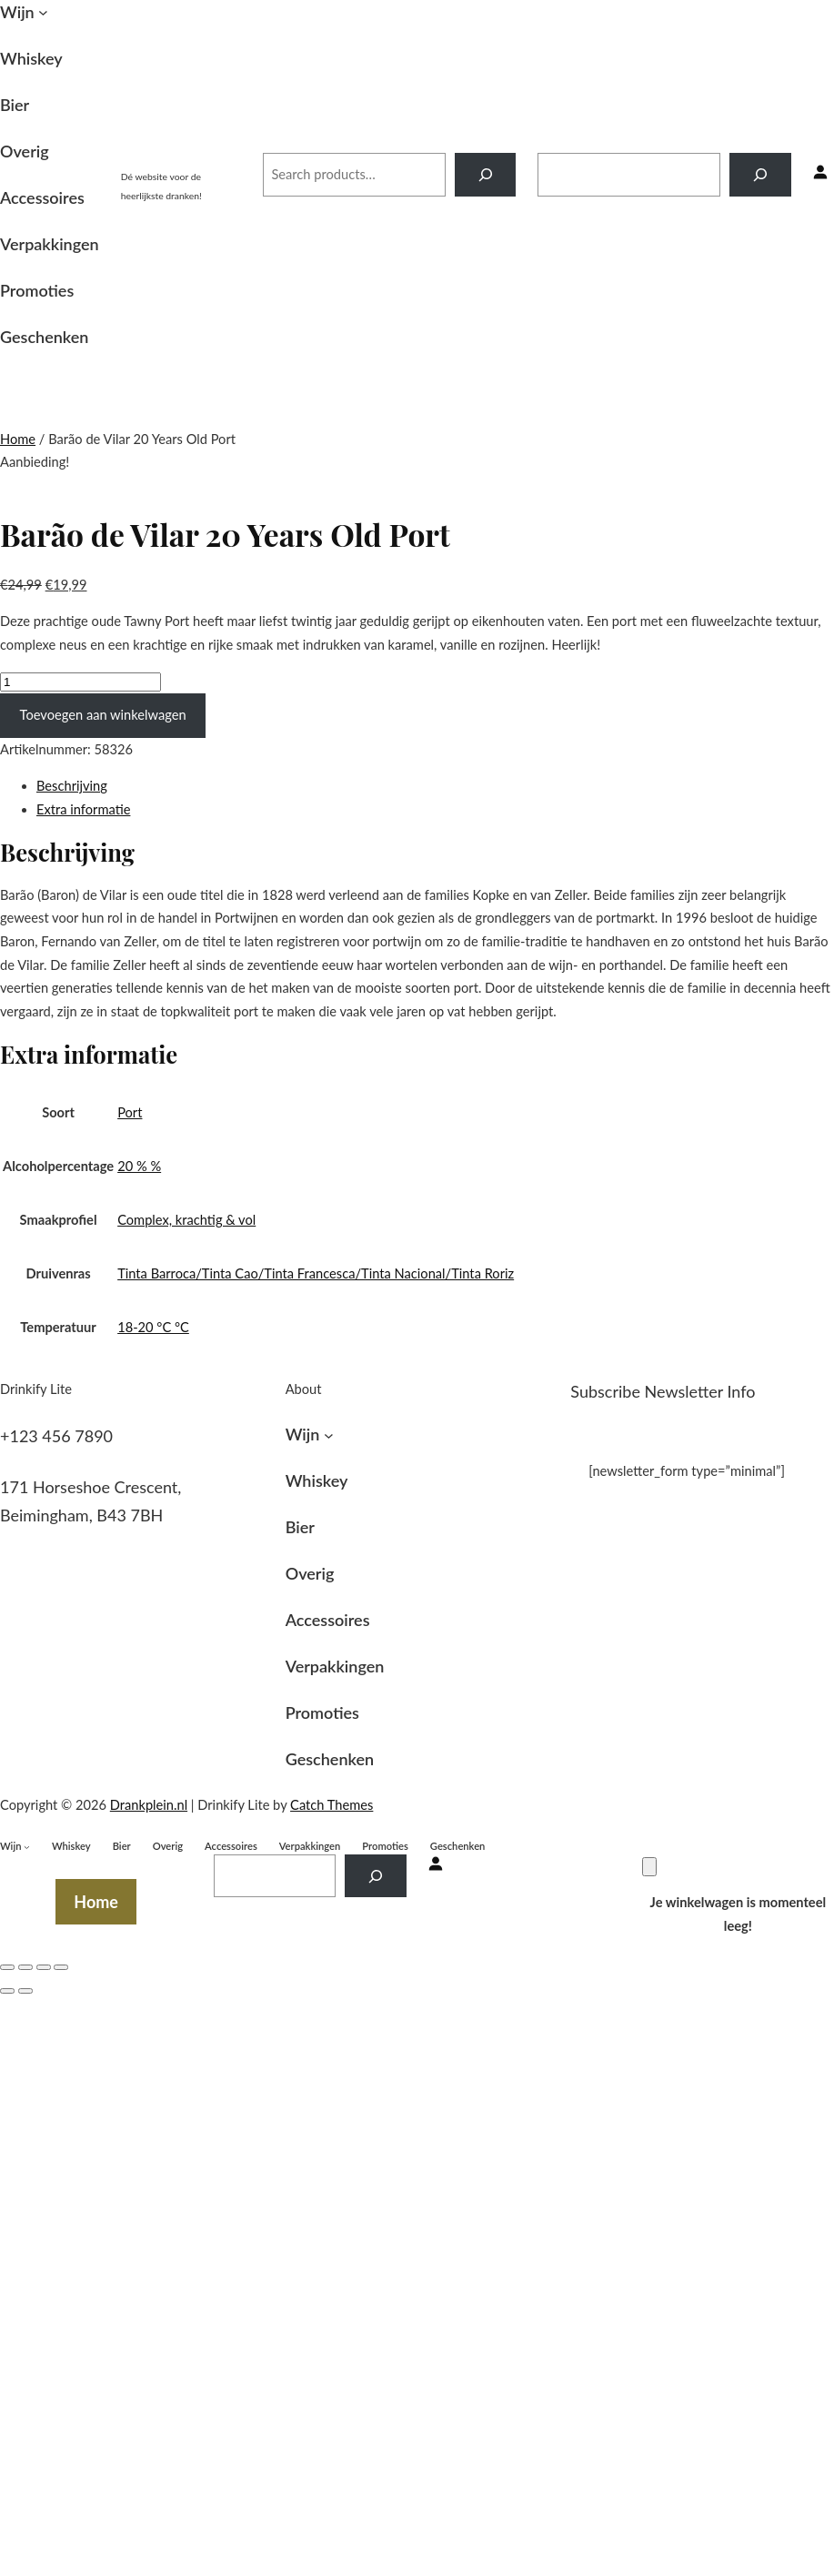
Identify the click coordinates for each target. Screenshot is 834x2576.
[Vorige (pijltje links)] (7, 1991)
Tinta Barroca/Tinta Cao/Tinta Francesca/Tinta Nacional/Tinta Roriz (315, 1273)
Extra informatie (83, 809)
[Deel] (25, 1967)
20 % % (139, 1166)
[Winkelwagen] (649, 1866)
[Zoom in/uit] (61, 1967)
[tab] (435, 786)
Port (129, 1112)
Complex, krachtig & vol (186, 1219)
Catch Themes (331, 1805)
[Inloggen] (820, 174)
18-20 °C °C (153, 1327)
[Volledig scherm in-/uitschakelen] (43, 1967)
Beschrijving (71, 785)
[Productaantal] (80, 682)
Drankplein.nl (181, 155)
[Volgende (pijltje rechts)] (25, 1991)
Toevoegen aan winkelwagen (103, 714)
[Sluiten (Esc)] (7, 1967)
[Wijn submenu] (43, 12)
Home (17, 439)
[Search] (485, 175)
